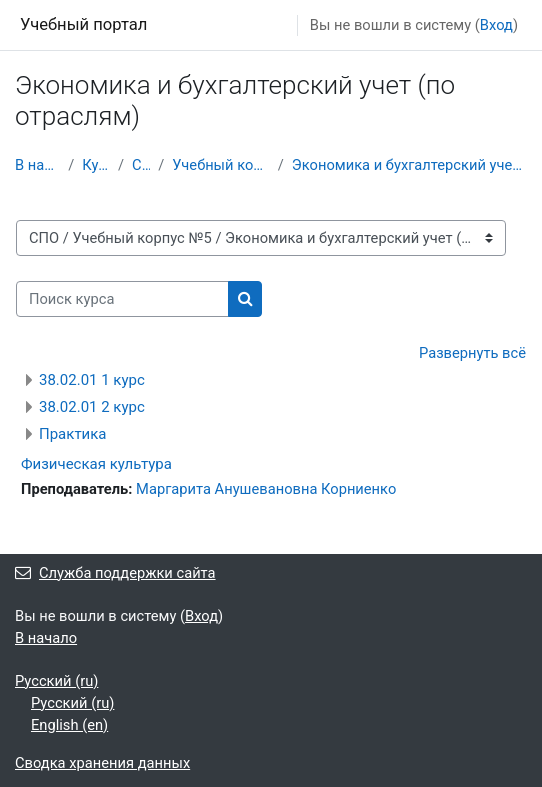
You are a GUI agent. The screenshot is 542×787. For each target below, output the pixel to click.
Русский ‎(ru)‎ (56, 681)
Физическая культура (96, 464)
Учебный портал (83, 24)
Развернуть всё (472, 353)
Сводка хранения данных (102, 763)
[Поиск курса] (122, 299)
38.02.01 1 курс (92, 380)
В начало (37, 165)
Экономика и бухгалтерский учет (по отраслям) (409, 165)
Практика (73, 434)
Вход (496, 25)
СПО (141, 165)
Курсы (96, 165)
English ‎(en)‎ (69, 725)
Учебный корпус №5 (221, 165)
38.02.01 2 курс (92, 407)
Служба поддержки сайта (115, 573)
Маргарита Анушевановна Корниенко (266, 489)
